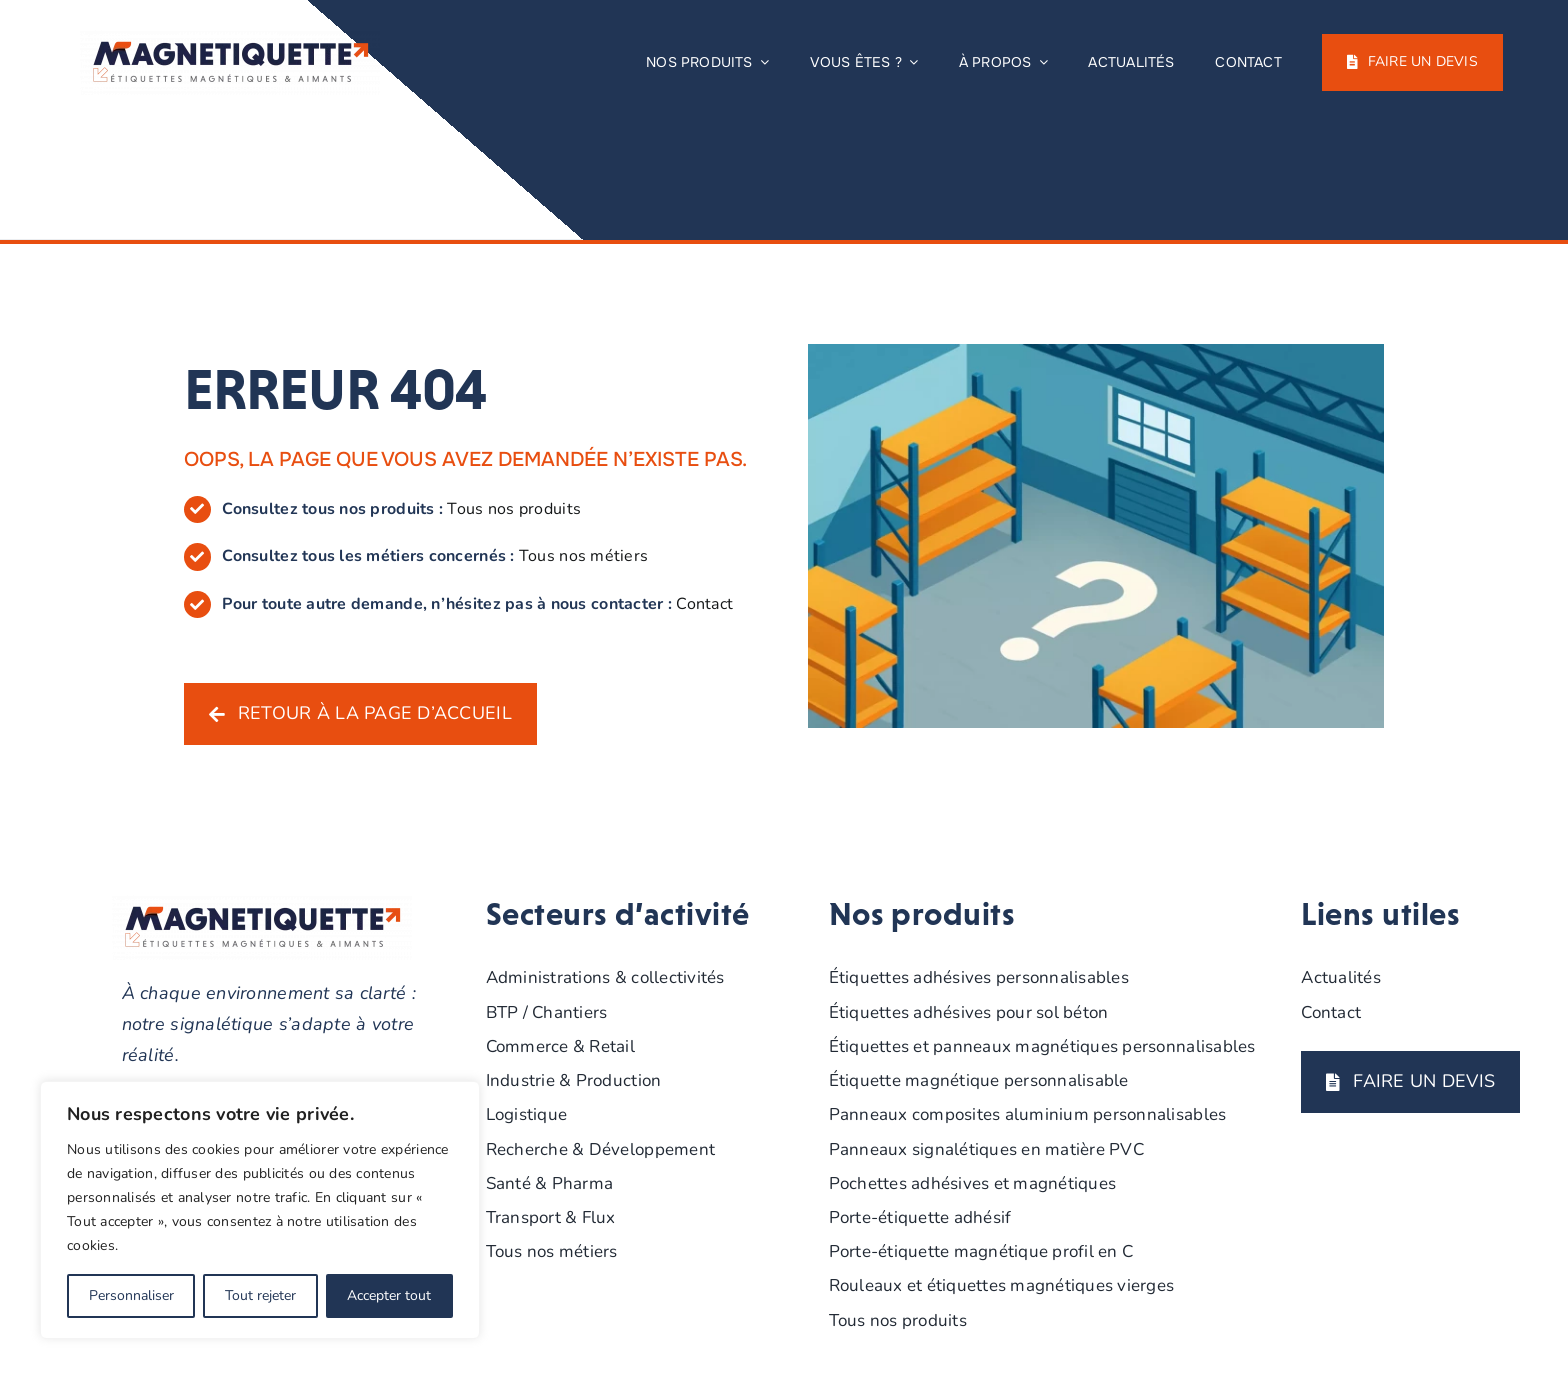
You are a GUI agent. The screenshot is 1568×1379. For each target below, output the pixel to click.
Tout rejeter (260, 1295)
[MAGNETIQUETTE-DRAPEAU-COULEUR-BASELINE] (230, 39)
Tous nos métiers (583, 556)
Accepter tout (389, 1295)
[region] (260, 1210)
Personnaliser (131, 1295)
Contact (704, 604)
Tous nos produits (514, 509)
